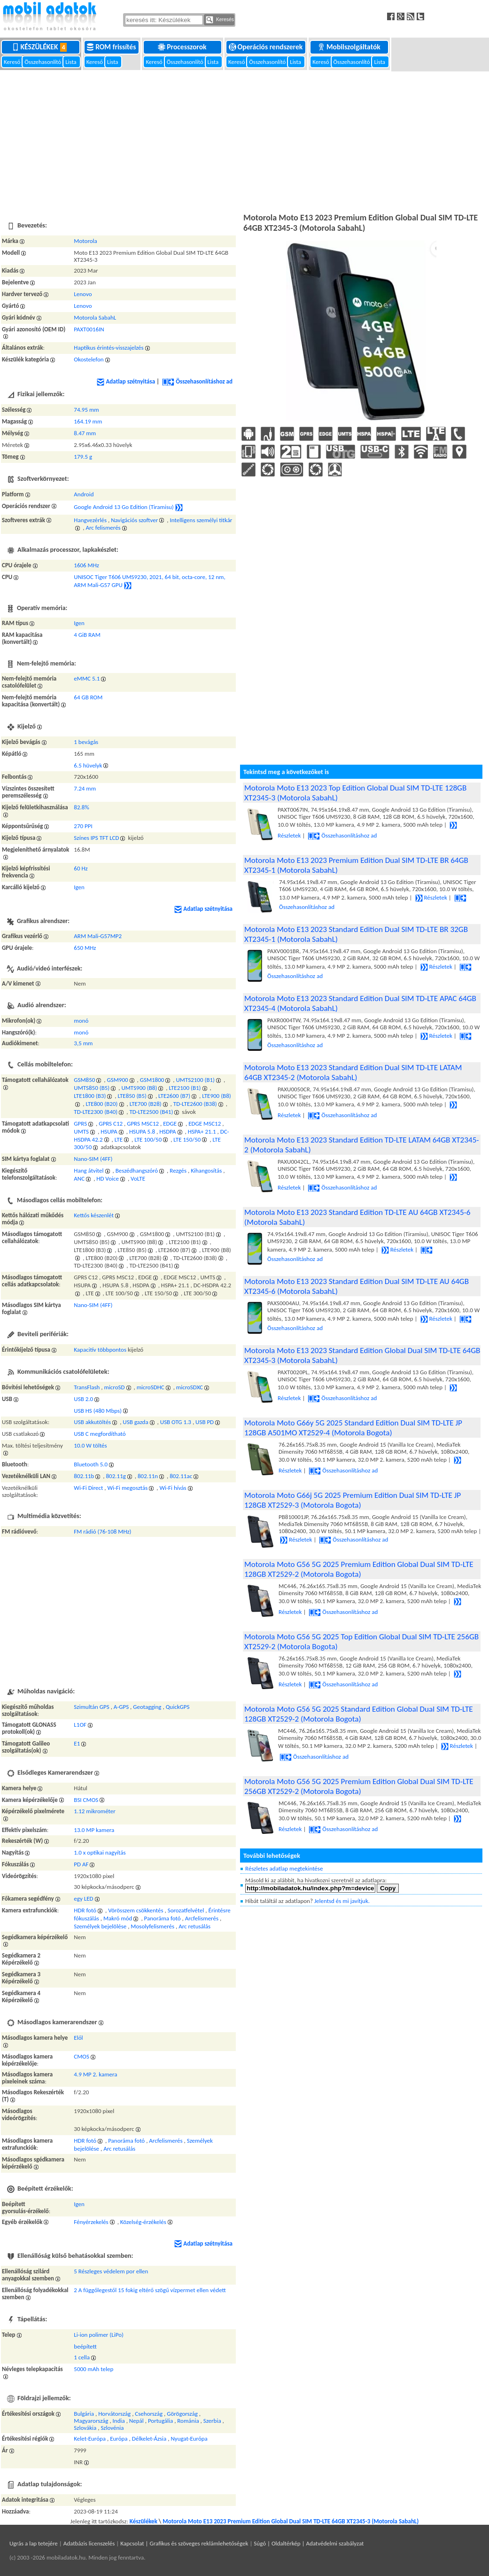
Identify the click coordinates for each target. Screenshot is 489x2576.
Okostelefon (88, 359)
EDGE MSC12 (204, 1123)
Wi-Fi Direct (88, 1487)
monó (81, 1020)
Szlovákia (85, 2427)
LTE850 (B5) (132, 1095)
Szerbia (212, 2420)
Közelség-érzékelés (143, 2221)
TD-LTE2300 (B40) (95, 1111)
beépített (85, 2346)
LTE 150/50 (187, 1139)
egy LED (83, 1898)
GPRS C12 (111, 1123)
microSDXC (189, 1387)
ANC (79, 1178)
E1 (77, 1743)
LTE (119, 1139)
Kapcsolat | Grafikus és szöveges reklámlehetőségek (184, 2543)
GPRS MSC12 (143, 1123)
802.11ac (181, 1476)
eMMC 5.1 (87, 678)
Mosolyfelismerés (152, 1926)
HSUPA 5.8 (142, 1131)
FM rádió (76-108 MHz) (102, 1531)
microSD (114, 1387)
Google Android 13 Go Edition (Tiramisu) (123, 506)
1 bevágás (86, 741)
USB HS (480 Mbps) (98, 1410)
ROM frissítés (112, 46)
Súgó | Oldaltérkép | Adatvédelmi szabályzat (309, 2543)
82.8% (81, 807)
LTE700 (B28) (146, 1103)
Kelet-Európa (90, 2438)
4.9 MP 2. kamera (95, 2074)
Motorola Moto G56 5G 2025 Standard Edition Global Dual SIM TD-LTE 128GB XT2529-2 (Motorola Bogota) (358, 1714)
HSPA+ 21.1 (202, 1131)
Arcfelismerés (201, 1918)
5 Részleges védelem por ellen (111, 2271)
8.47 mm (85, 433)
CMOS (81, 2056)
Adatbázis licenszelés (89, 2543)
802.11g (116, 1476)
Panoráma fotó (162, 1918)
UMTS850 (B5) (91, 1087)
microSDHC (150, 1387)
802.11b (84, 1476)
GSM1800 (152, 1079)
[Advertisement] (244, 140)
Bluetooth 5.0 (91, 1464)
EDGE (170, 1123)
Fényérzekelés (91, 2221)
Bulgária (84, 2413)
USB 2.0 (83, 1398)
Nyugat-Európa (189, 2438)
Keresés (220, 19)
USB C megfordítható (99, 1433)
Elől (78, 2037)
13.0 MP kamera (94, 1829)
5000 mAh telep (93, 2368)
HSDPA (167, 1131)
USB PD (204, 1421)
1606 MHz (86, 565)
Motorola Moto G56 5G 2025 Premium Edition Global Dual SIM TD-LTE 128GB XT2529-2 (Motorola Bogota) (358, 1569)
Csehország (149, 2413)
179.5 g (83, 456)
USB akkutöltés (92, 1421)
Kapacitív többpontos (100, 1349)
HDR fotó (85, 1910)
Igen (79, 622)
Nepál (136, 2420)
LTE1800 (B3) (90, 1095)
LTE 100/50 (148, 1139)
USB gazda (135, 1421)
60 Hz (80, 868)
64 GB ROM (88, 697)
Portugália (160, 2420)
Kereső (13, 61)
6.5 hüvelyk (88, 765)
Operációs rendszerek (266, 46)
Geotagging (147, 1706)
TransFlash (87, 1387)
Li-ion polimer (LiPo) (99, 2334)
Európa (118, 2438)
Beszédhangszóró (137, 1170)
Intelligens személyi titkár (201, 520)
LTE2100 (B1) (185, 1087)
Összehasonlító (43, 61)
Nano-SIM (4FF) (93, 1158)
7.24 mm (85, 788)
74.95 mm (86, 409)
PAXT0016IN (89, 329)
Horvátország (114, 2413)
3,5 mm (83, 1043)
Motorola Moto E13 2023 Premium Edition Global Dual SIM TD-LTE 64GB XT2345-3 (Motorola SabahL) (291, 2521)
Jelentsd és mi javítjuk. (342, 1900)
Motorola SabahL (95, 317)
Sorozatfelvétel (186, 1910)
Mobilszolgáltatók (350, 46)
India (119, 2420)
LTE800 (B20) (101, 1103)
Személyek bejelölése (100, 1926)
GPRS (80, 1123)
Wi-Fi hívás (172, 1487)
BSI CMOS (86, 1799)
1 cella (82, 2357)
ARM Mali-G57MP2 (98, 936)
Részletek (431, 897)
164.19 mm (88, 421)
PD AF (81, 1864)
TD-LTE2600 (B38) (195, 1103)
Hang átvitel (88, 1170)
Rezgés (178, 1170)
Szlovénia (112, 2427)
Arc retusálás (194, 1926)
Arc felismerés (102, 527)
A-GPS (121, 1706)
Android (83, 494)
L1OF (80, 1724)
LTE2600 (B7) (174, 1095)
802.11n (148, 1476)
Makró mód (117, 1918)
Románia (188, 2420)
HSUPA (109, 1131)
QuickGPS (178, 1706)
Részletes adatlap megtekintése (284, 1868)
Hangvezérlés (90, 520)
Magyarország (91, 2420)
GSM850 (84, 1079)
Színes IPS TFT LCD (96, 837)
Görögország (182, 2413)
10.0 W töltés (90, 1445)
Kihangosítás (206, 1170)
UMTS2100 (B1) (195, 1079)
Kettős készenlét (94, 1215)
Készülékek (41, 47)
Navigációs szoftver (134, 520)
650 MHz (85, 947)
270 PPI (83, 826)
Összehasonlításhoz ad (197, 381)
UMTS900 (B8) (139, 1087)
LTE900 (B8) (216, 1095)
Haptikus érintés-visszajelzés (108, 347)
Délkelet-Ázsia (149, 2438)
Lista (71, 61)
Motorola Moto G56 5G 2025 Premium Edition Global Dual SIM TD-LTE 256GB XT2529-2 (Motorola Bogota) (358, 1786)
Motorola (85, 240)
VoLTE (138, 1178)
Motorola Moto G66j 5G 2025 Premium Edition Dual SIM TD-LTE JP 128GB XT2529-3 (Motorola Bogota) (352, 1500)
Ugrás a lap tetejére (33, 2543)
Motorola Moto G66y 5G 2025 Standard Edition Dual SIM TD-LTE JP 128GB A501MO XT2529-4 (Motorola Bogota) (353, 1428)
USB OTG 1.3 (175, 1421)
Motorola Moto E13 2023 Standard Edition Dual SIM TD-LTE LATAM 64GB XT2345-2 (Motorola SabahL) (353, 1072)
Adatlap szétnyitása (126, 381)
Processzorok (183, 46)
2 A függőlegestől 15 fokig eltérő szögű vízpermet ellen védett (149, 2290)
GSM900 (117, 1079)
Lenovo (83, 294)
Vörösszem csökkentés (135, 1910)
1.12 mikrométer (94, 1811)
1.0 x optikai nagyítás (99, 1852)
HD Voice (107, 1178)
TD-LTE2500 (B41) (151, 1111)
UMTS (81, 1131)
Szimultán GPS (91, 1706)
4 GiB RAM (87, 634)
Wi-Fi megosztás (128, 1487)
